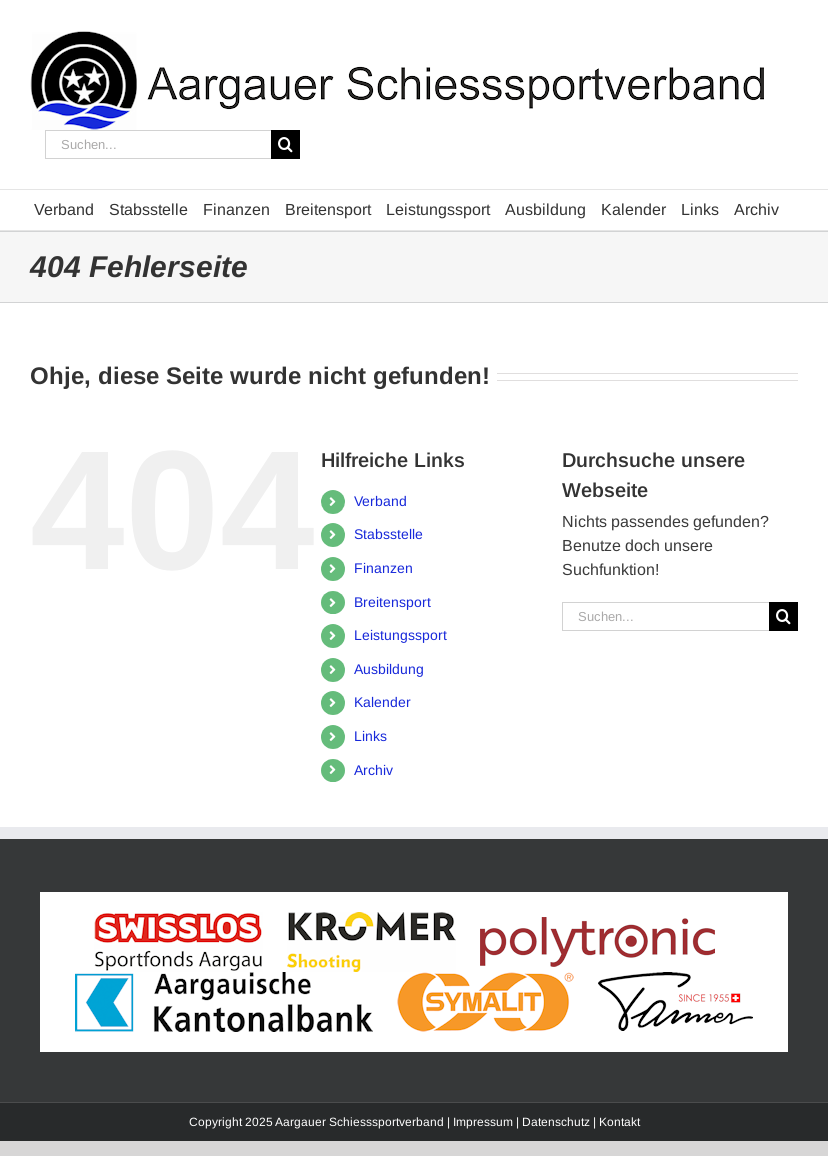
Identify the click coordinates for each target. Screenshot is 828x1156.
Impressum (483, 1122)
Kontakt (619, 1122)
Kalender (382, 702)
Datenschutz (556, 1122)
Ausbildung (389, 669)
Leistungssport (400, 635)
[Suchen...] (158, 144)
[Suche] (285, 144)
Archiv (373, 770)
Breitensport (392, 602)
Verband (380, 501)
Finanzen (383, 568)
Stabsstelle (388, 534)
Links (370, 736)
